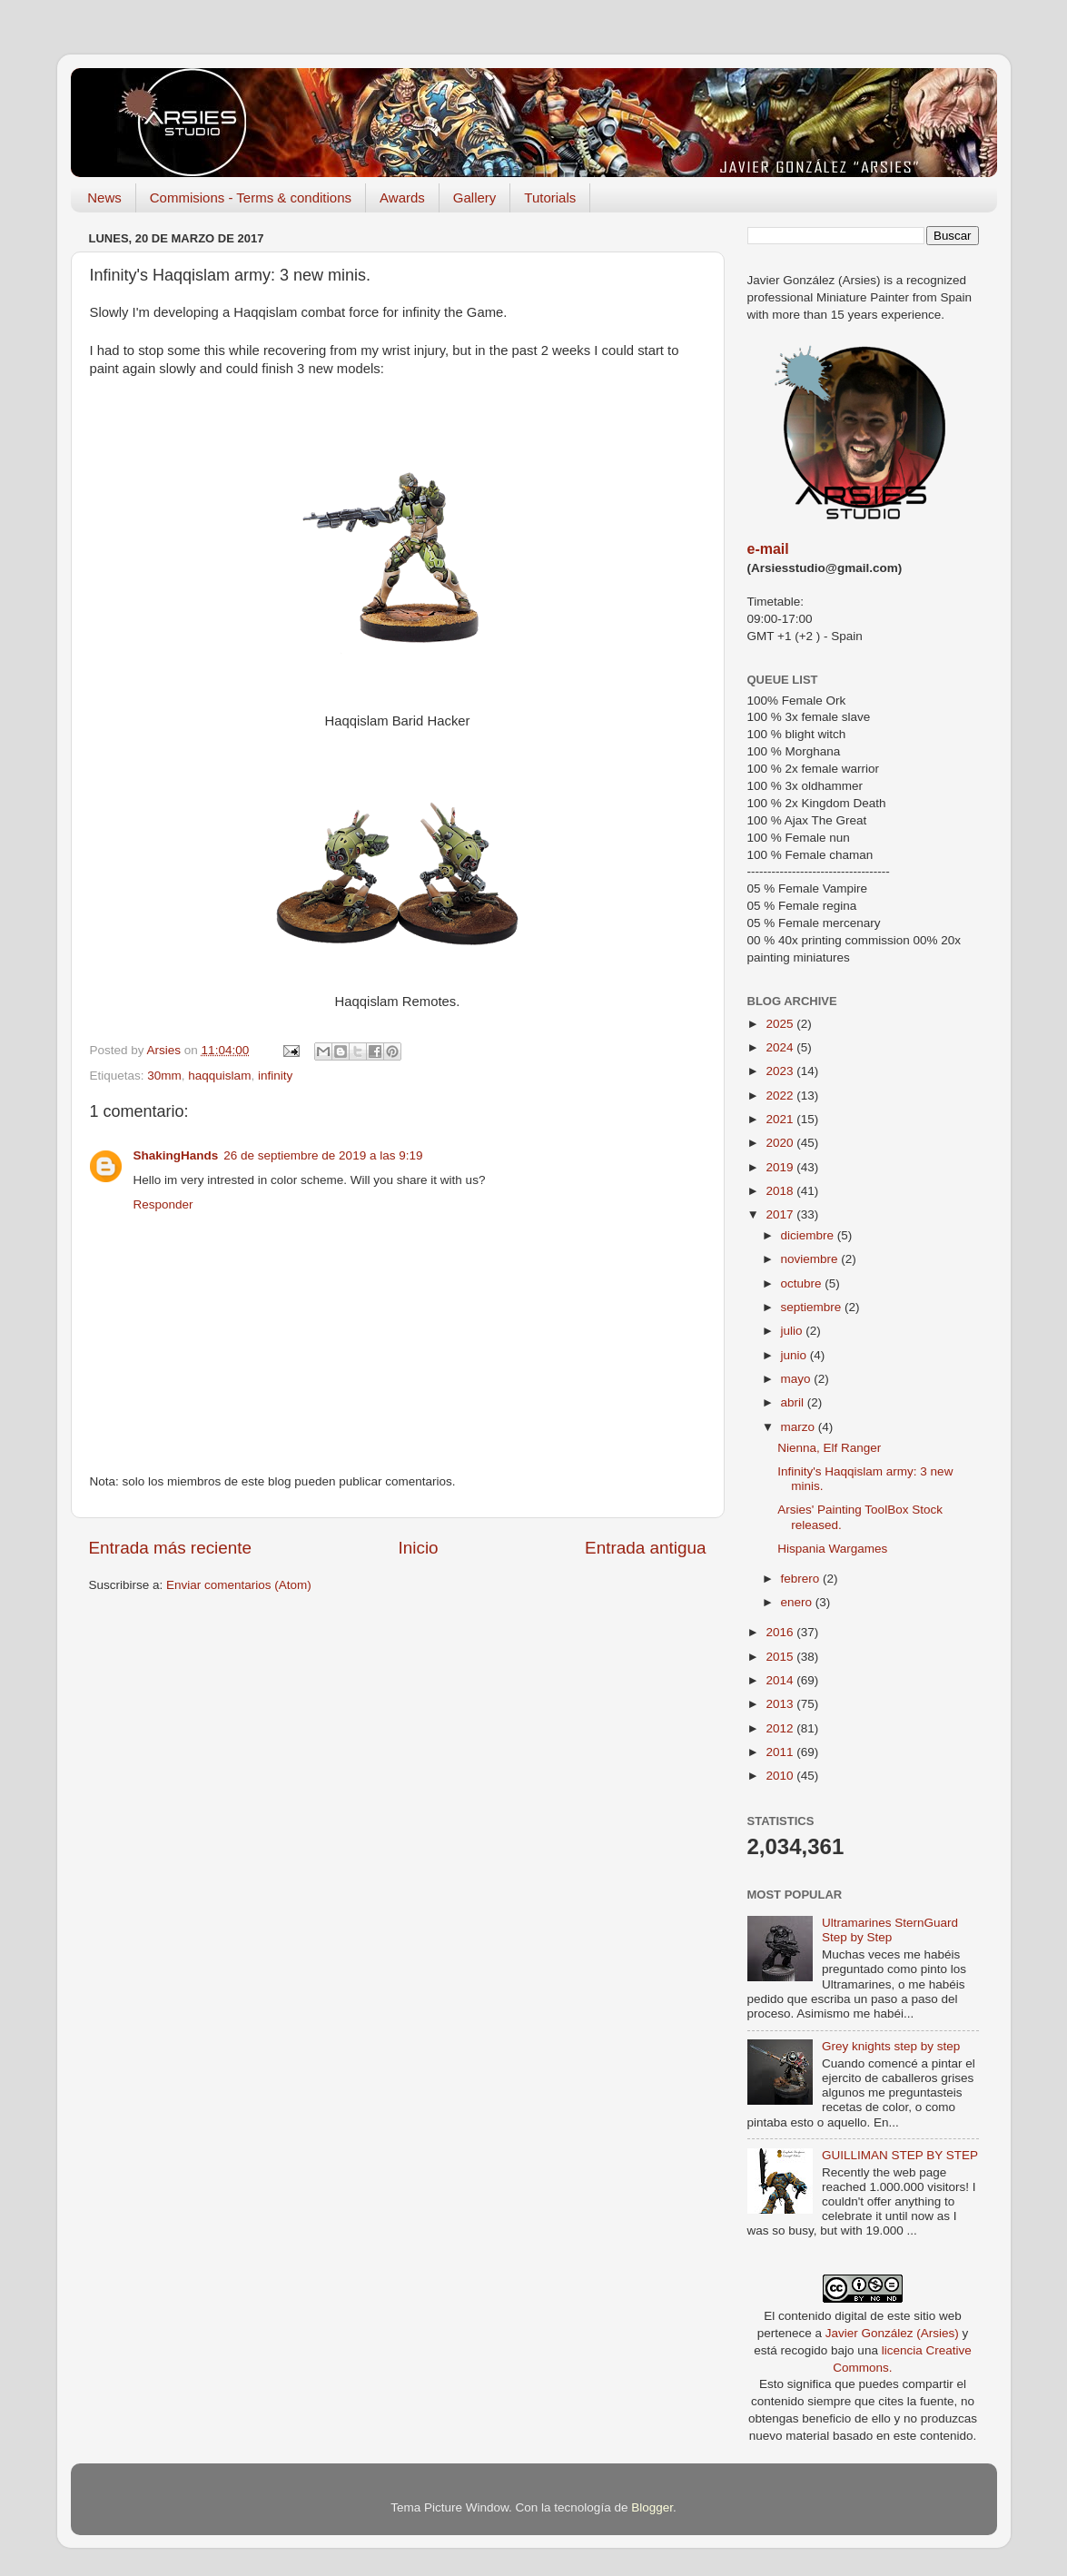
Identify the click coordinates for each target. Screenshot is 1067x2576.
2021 (781, 1119)
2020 (781, 1143)
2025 (781, 1024)
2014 (781, 1680)
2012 (781, 1728)
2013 (781, 1704)
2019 (781, 1167)
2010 (781, 1775)
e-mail (768, 549)
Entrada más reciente (170, 1547)
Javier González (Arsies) (892, 2333)
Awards (402, 197)
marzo (799, 1427)
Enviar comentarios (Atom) (238, 1585)
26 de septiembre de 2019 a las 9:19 (322, 1155)
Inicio (419, 1547)
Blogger (652, 2507)
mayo (798, 1379)
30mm (164, 1075)
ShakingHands (176, 1155)
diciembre (809, 1235)
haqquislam (219, 1075)
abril (794, 1402)
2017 (781, 1214)
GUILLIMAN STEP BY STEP (900, 2155)
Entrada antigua (645, 1547)
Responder (163, 1204)
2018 (781, 1191)
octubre (803, 1283)
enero (798, 1602)
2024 (781, 1047)
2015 (781, 1656)
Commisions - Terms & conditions (250, 197)
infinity (275, 1075)
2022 (781, 1095)
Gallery (475, 197)
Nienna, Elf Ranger (829, 1448)
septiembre (813, 1307)
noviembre (811, 1259)
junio (795, 1355)
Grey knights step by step (891, 2046)
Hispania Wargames (832, 1548)
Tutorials (550, 197)
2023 (781, 1071)
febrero (802, 1578)
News (104, 197)
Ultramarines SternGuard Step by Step (890, 1930)
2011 (781, 1752)
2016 (781, 1632)
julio (793, 1330)
